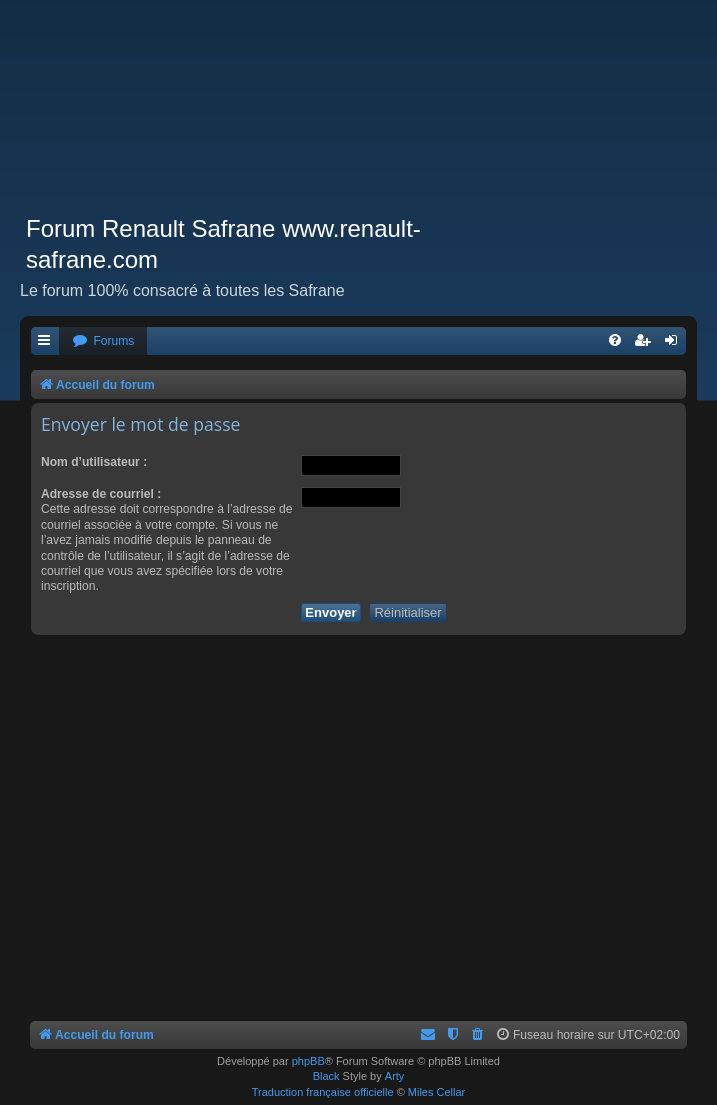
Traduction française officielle (323, 1092)
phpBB (308, 1061)
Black (326, 1076)
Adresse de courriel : (101, 494)
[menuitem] (103, 341)
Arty (395, 1076)
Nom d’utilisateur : (94, 462)
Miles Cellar (436, 1092)
